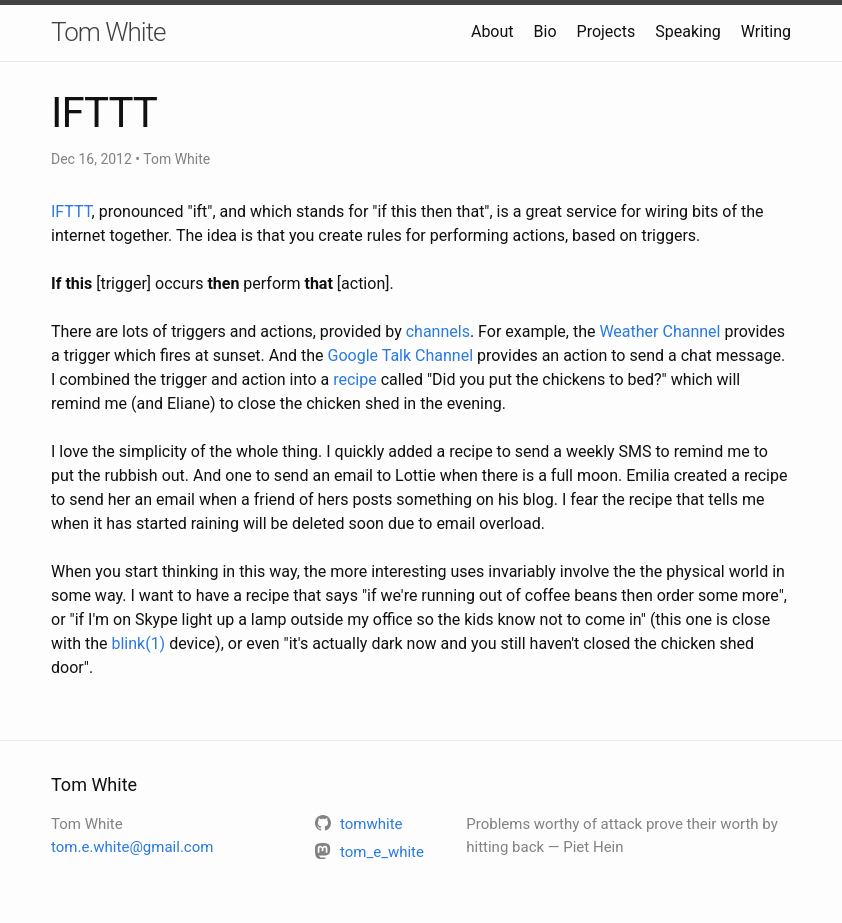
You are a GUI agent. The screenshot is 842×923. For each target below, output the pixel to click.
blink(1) (138, 643)
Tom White (108, 32)
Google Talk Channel (400, 355)
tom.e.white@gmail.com (132, 847)
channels (438, 331)
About (492, 31)
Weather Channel (659, 331)
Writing (766, 31)
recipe (355, 379)
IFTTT (71, 211)
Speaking (688, 31)
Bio (545, 31)
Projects (606, 31)
